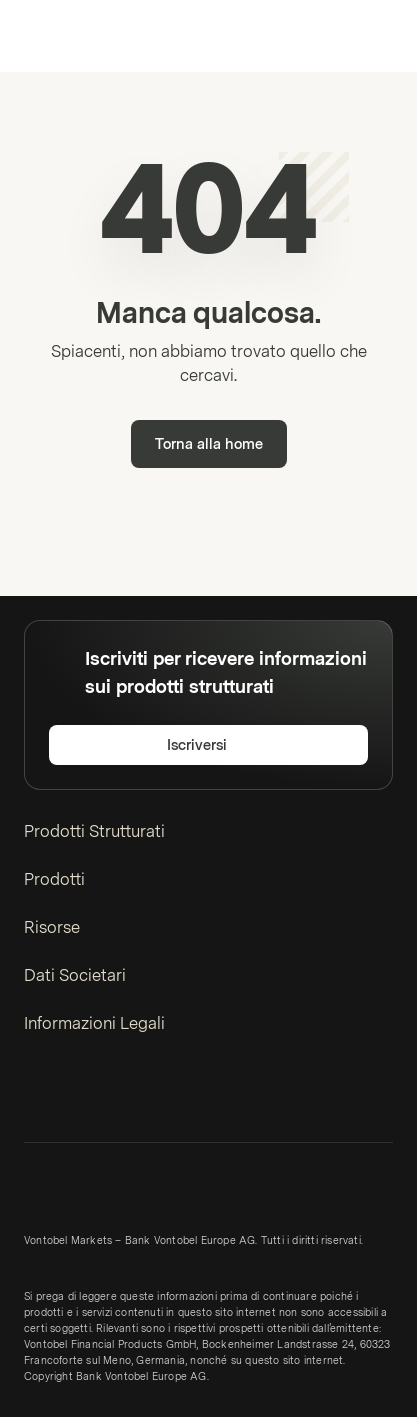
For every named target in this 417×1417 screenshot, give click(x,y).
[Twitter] (68, 1097)
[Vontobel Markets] (78, 36)
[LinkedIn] (36, 1097)
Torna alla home (209, 444)
